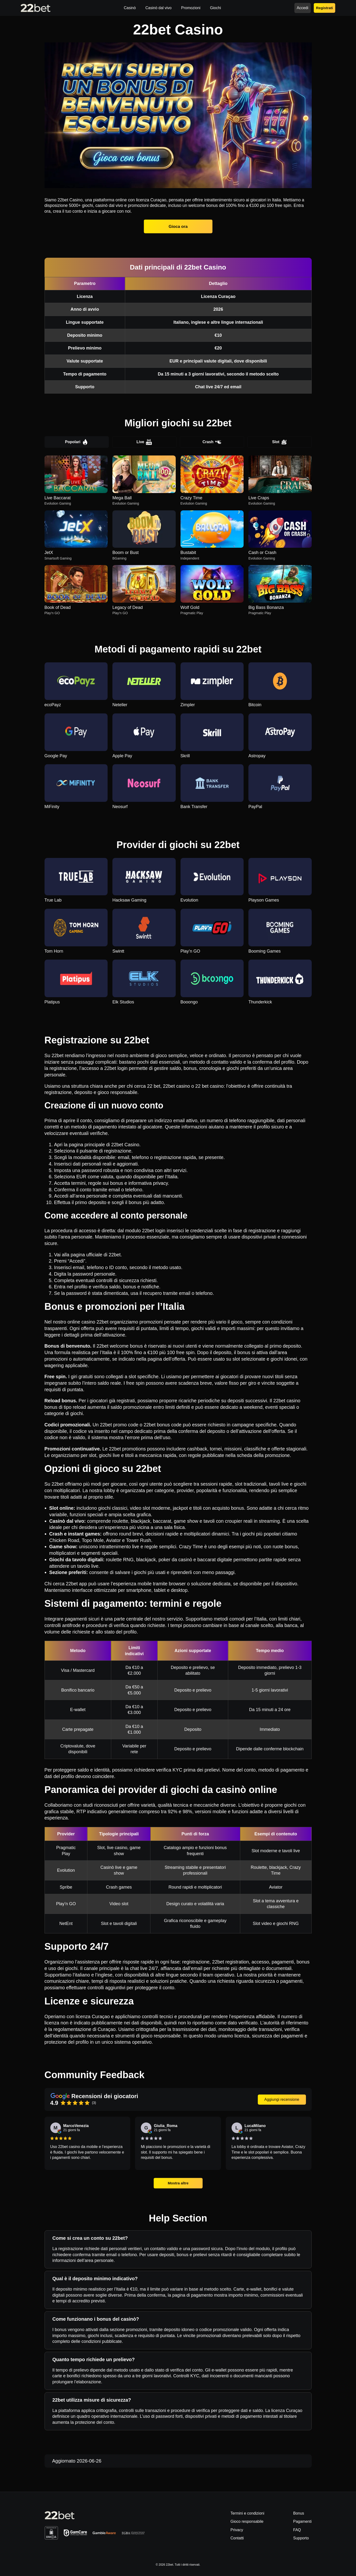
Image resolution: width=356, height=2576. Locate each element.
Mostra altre (178, 2183)
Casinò (130, 8)
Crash (211, 442)
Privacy (236, 2530)
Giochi (215, 8)
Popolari (76, 442)
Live (144, 442)
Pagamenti (302, 2521)
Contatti (237, 2538)
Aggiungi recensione (281, 2099)
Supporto (301, 2538)
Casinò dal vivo (158, 8)
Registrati (324, 8)
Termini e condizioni (247, 2513)
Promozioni (191, 8)
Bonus (298, 2513)
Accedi (302, 8)
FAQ (297, 2530)
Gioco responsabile (246, 2521)
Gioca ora (178, 226)
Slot (279, 442)
